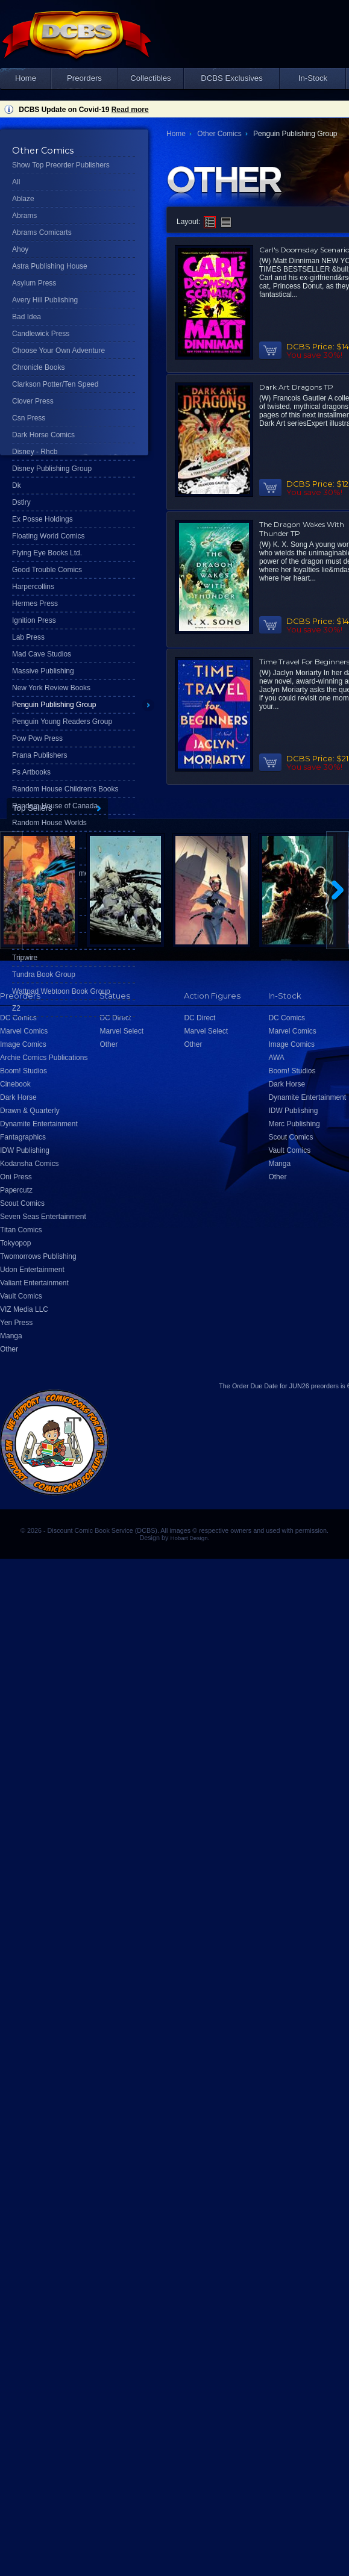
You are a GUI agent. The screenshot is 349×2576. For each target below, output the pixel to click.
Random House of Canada (55, 806)
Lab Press (28, 637)
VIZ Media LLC (24, 1309)
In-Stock (312, 78)
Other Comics (219, 133)
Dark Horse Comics (43, 435)
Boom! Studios (23, 1071)
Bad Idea (26, 317)
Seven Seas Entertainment (43, 1216)
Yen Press (16, 1322)
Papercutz (16, 1190)
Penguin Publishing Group (54, 704)
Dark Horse (18, 1097)
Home (25, 78)
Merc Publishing (293, 1124)
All (16, 182)
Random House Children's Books (65, 789)
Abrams (24, 215)
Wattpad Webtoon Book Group (61, 991)
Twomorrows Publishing (38, 1256)
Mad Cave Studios (41, 654)
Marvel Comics (24, 1031)
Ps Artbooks (31, 772)
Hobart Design (188, 1538)
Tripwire (24, 957)
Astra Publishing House (49, 266)
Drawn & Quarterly (30, 1110)
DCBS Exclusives (232, 78)
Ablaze (23, 199)
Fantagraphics (23, 1137)
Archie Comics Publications (43, 1057)
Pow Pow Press (37, 738)
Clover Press (33, 401)
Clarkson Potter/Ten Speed (55, 384)
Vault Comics (21, 1296)
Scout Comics (22, 1203)
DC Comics (18, 1018)
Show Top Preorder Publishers (61, 165)
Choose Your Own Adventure (58, 350)
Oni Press (16, 1177)
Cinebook (15, 1084)
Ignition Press (34, 620)
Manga (11, 1336)
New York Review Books (51, 688)
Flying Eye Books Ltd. (47, 553)
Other (9, 1349)
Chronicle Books (38, 367)
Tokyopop (15, 1243)
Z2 (16, 1008)
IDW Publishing (24, 1150)
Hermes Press (35, 603)
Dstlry (21, 502)
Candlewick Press (40, 333)
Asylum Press (34, 283)
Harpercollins (33, 586)
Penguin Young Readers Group (62, 721)
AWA (276, 1057)
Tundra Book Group (43, 974)
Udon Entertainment (32, 1269)
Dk (16, 485)
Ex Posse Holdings (42, 519)
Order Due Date (255, 1385)
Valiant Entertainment (34, 1283)
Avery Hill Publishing (45, 300)
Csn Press (28, 418)
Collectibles (150, 78)
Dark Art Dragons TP (296, 386)
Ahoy (20, 249)
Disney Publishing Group (52, 468)
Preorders (84, 78)
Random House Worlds (49, 823)
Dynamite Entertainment (39, 1124)
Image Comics (23, 1044)
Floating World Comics (48, 536)
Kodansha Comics (29, 1163)
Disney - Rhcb (34, 452)
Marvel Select (121, 1031)
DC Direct (115, 1018)
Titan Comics (21, 1230)
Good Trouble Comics (47, 570)
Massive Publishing (43, 671)
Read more (130, 109)
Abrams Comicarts (42, 232)
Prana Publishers (39, 755)
